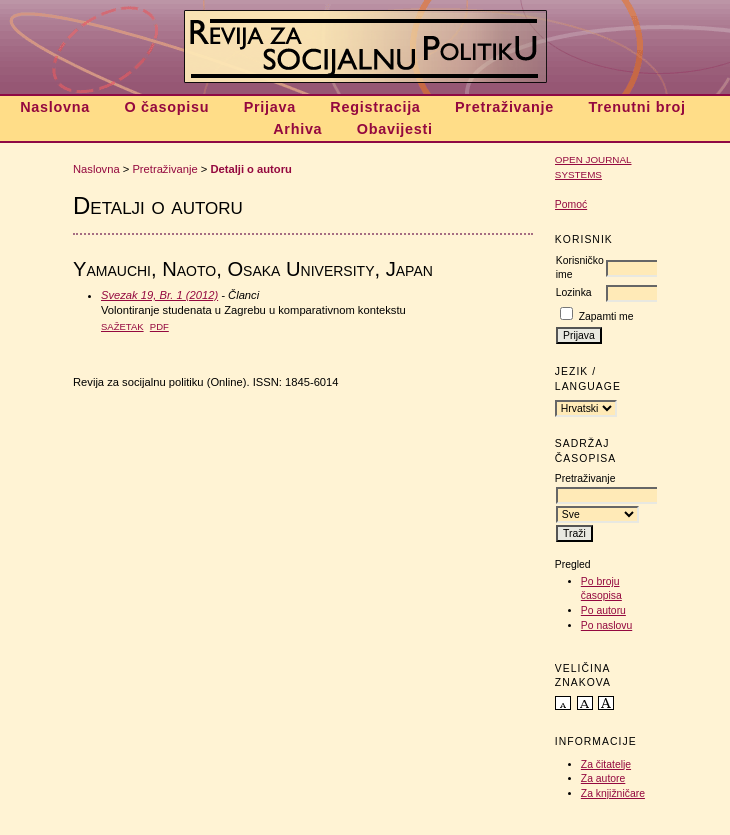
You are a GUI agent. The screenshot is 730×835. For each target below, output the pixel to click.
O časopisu (166, 107)
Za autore (603, 778)
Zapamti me (606, 316)
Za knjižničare (613, 793)
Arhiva (297, 129)
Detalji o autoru (250, 169)
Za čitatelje (606, 764)
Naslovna (55, 107)
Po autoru (603, 610)
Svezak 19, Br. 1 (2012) (159, 295)
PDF (159, 326)
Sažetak (122, 326)
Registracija (375, 107)
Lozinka (574, 292)
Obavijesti (395, 129)
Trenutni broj (636, 107)
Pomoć (571, 204)
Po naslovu (606, 625)
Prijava (270, 107)
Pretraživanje (504, 107)
